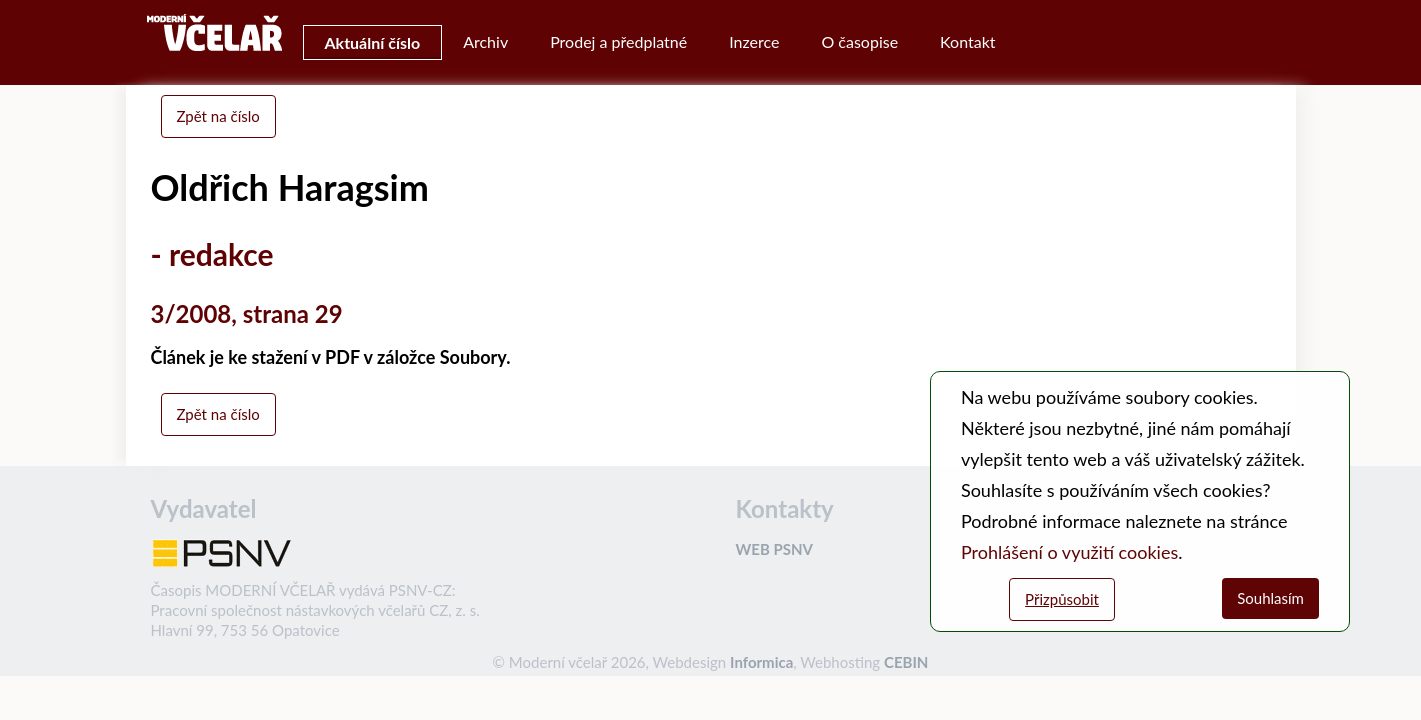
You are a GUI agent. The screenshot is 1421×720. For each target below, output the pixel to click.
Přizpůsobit (1062, 599)
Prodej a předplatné (618, 41)
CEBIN (906, 662)
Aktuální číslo (373, 42)
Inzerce (754, 41)
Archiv (485, 41)
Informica (761, 662)
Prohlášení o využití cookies (1069, 552)
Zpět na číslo (218, 116)
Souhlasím (1270, 598)
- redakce (212, 254)
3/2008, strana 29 (247, 313)
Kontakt (967, 41)
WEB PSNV (774, 549)
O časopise (859, 41)
